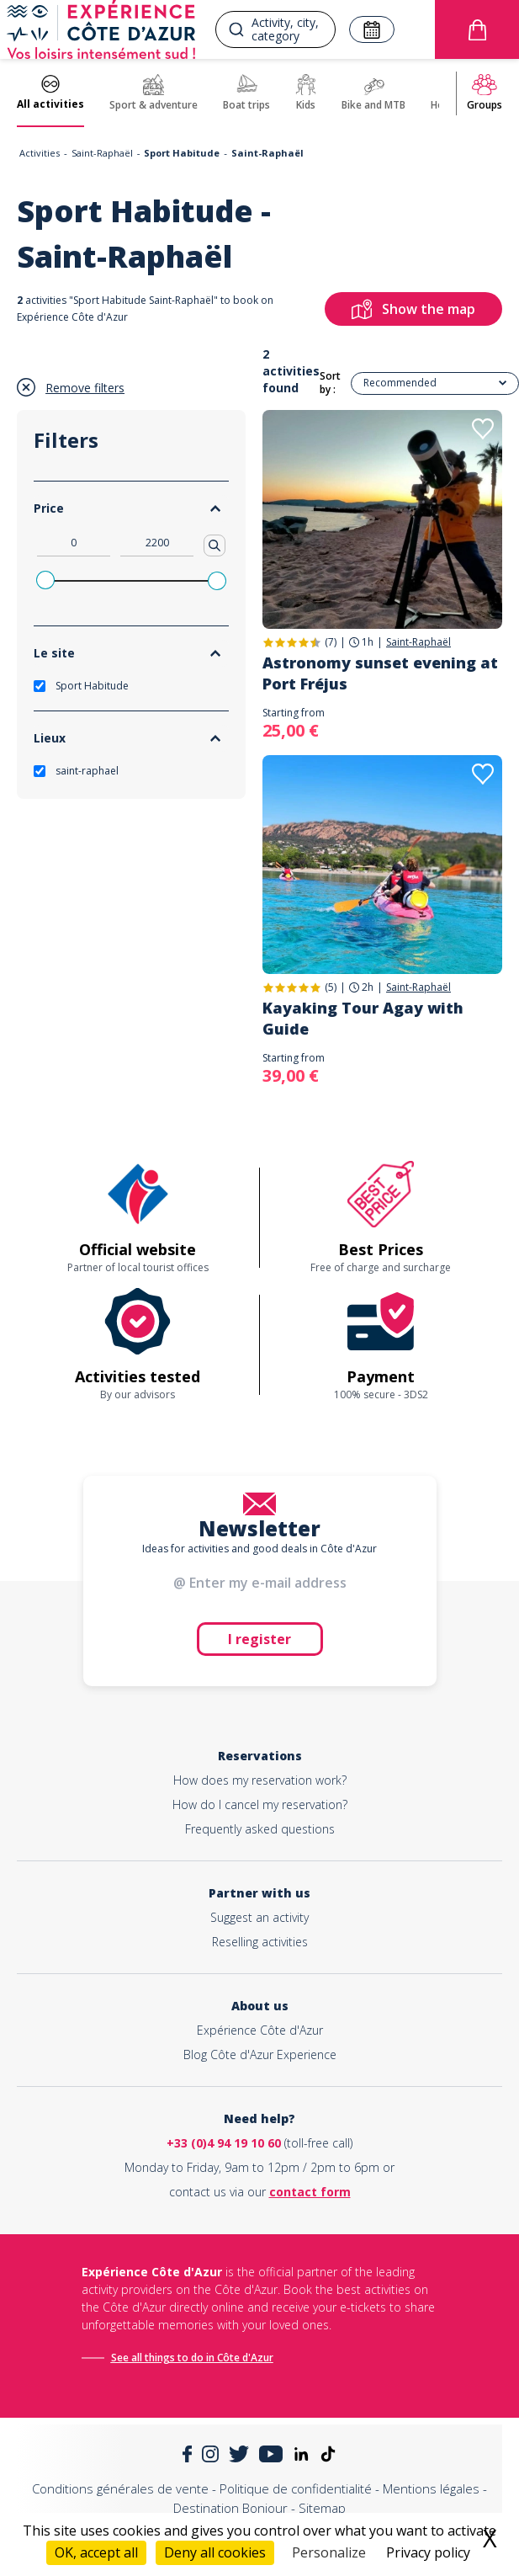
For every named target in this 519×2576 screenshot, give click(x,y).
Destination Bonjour (230, 2507)
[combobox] (275, 29)
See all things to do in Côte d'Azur (192, 2357)
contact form (310, 2192)
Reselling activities (260, 1942)
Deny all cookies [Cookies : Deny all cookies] (215, 2552)
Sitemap (322, 2507)
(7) (330, 642)
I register (259, 1639)
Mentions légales (431, 2488)
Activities (39, 152)
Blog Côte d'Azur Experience (259, 2054)
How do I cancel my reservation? (259, 1804)
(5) (330, 987)
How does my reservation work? (260, 1780)
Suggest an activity (259, 1917)
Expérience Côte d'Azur (260, 2030)
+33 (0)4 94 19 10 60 (224, 2143)
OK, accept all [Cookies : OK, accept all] (96, 2552)
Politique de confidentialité (296, 2488)
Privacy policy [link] (428, 2552)
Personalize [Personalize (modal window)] (329, 2552)
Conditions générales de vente (120, 2488)
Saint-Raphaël (102, 152)
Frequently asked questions (260, 1829)
